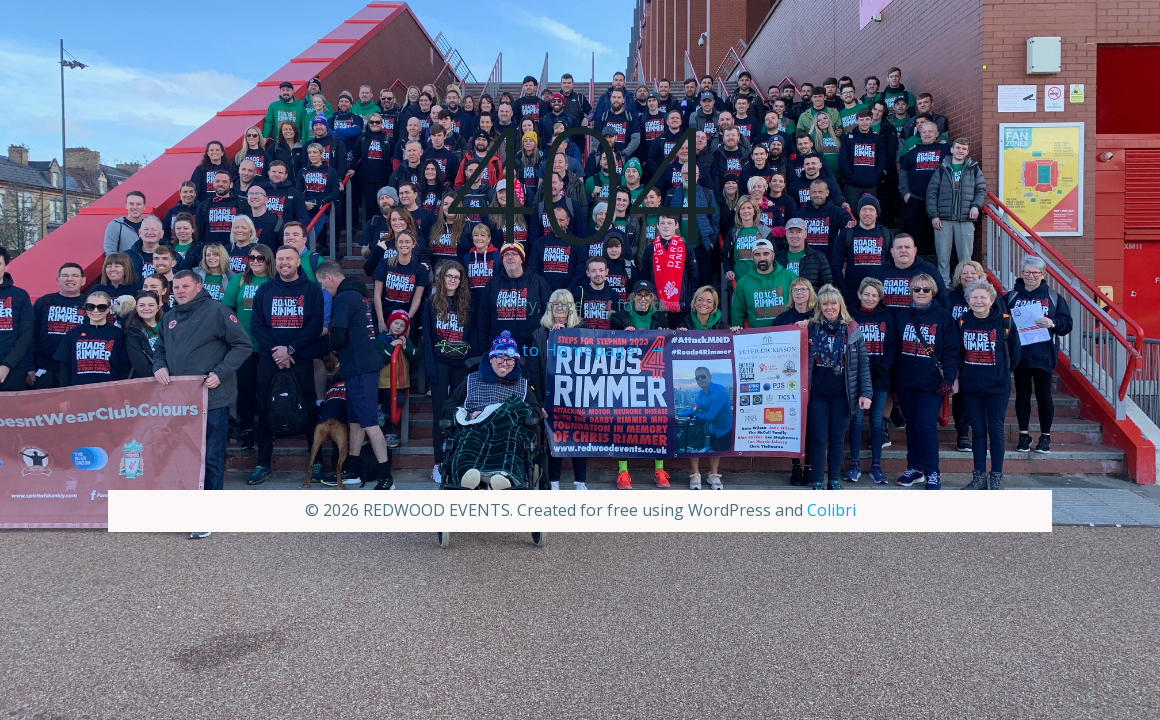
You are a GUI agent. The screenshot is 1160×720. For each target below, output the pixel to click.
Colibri (831, 510)
